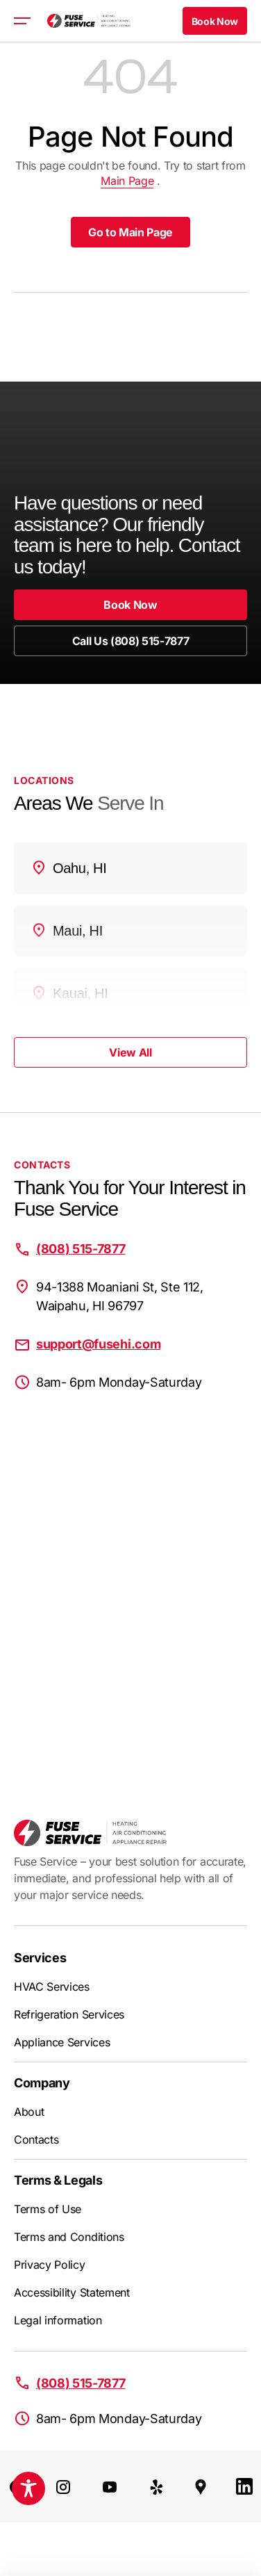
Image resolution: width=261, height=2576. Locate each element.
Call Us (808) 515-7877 (131, 641)
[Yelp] (157, 2486)
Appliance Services (62, 2042)
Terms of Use (47, 2209)
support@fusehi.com (98, 1344)
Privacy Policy (49, 2265)
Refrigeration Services (69, 2014)
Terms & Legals (58, 2180)
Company (42, 2083)
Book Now (130, 605)
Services (40, 1957)
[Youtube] (109, 2486)
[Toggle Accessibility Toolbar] (28, 2488)
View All (130, 1052)
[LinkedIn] (244, 2486)
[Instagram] (63, 2486)
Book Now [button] (215, 21)
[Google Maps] (200, 2486)
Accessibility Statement (72, 2292)
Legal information (58, 2320)
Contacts (36, 2139)
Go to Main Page (130, 232)
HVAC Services (52, 1987)
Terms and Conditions (69, 2237)
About (29, 2112)
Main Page (127, 181)
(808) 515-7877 (81, 1248)
